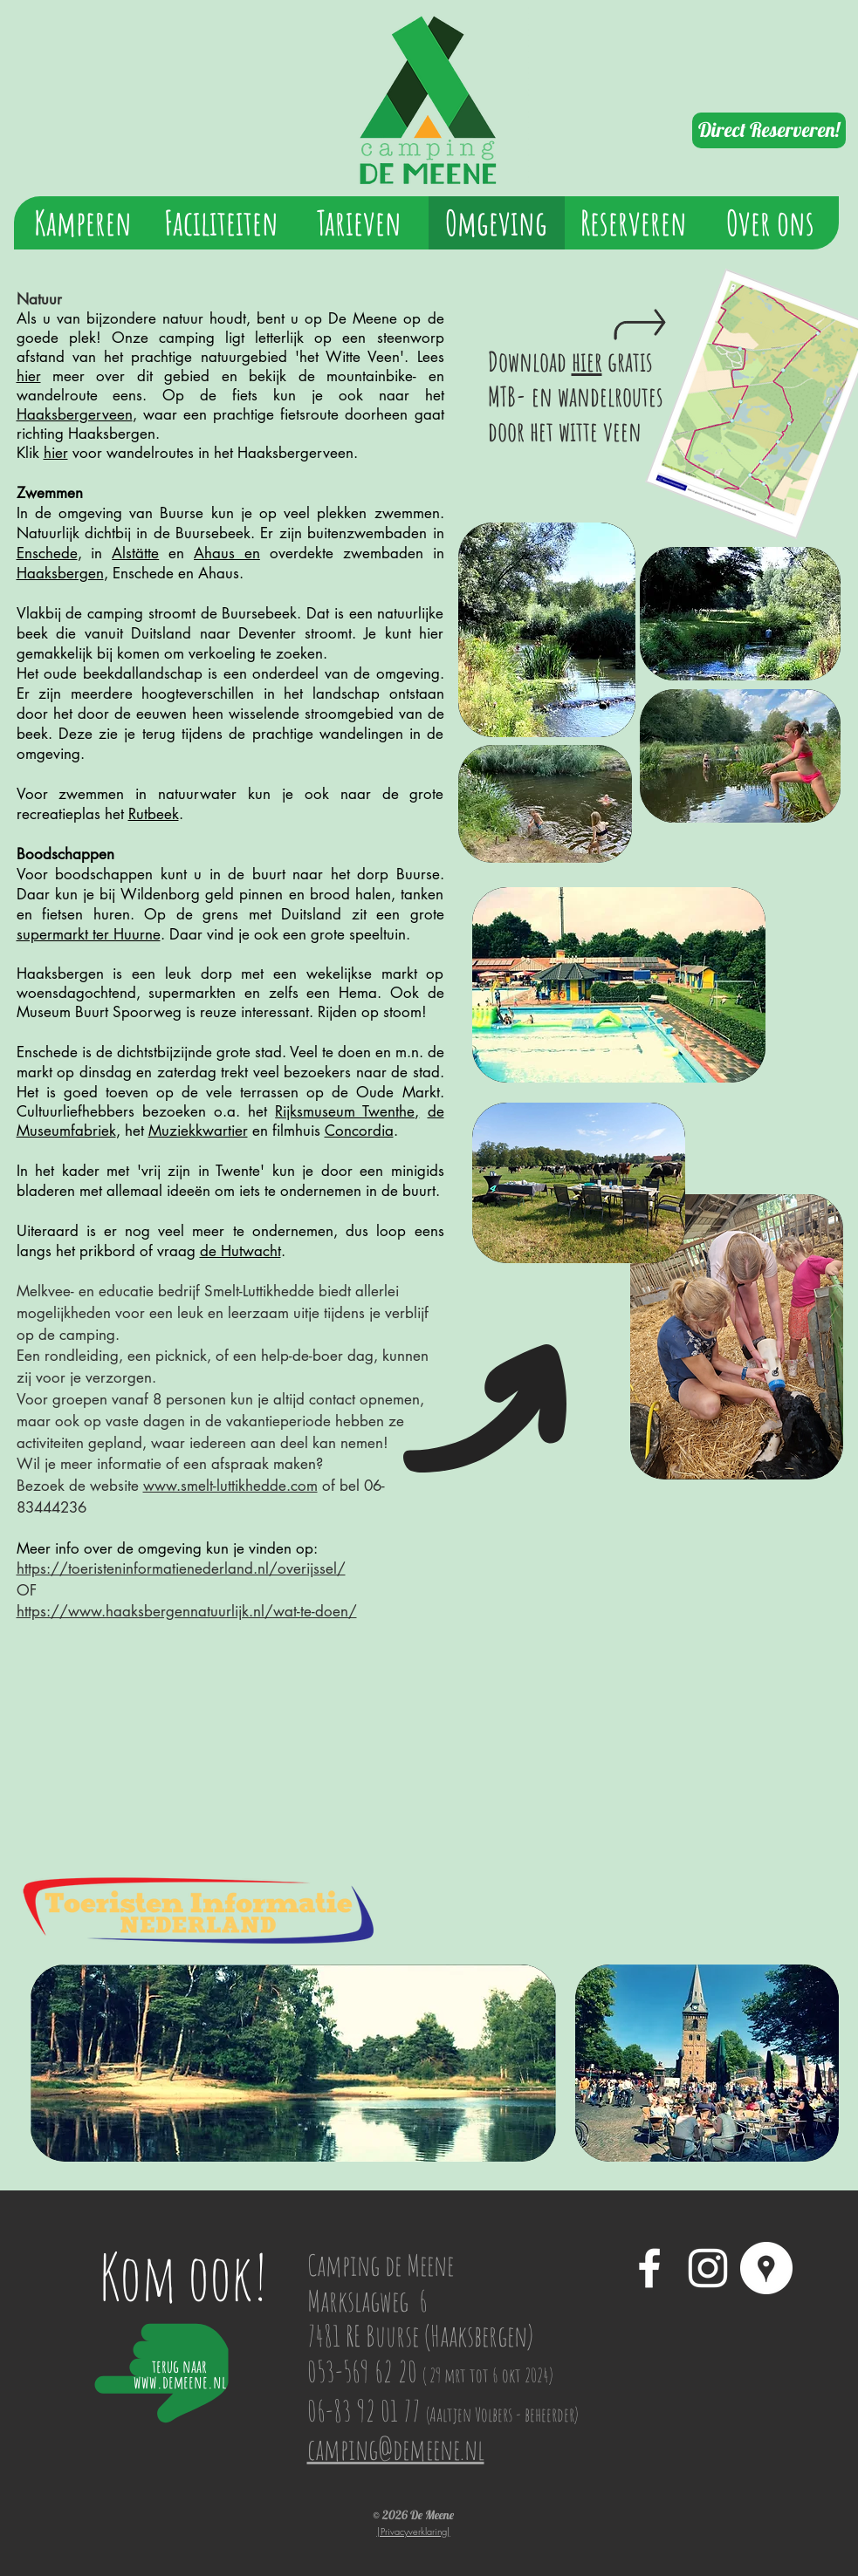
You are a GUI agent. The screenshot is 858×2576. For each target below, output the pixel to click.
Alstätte (135, 553)
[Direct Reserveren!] (769, 130)
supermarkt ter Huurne (89, 934)
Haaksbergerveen (75, 414)
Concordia (359, 1130)
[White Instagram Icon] (708, 2268)
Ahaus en (227, 553)
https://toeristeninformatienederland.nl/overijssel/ (181, 1568)
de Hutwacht (240, 1251)
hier (29, 376)
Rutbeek (153, 813)
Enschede (47, 553)
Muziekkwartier (198, 1130)
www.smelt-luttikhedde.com (230, 1485)
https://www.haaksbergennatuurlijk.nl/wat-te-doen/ (187, 1611)
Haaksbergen (60, 573)
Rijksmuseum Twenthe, (347, 1111)
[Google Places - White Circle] (766, 2268)
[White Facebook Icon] (649, 2268)
